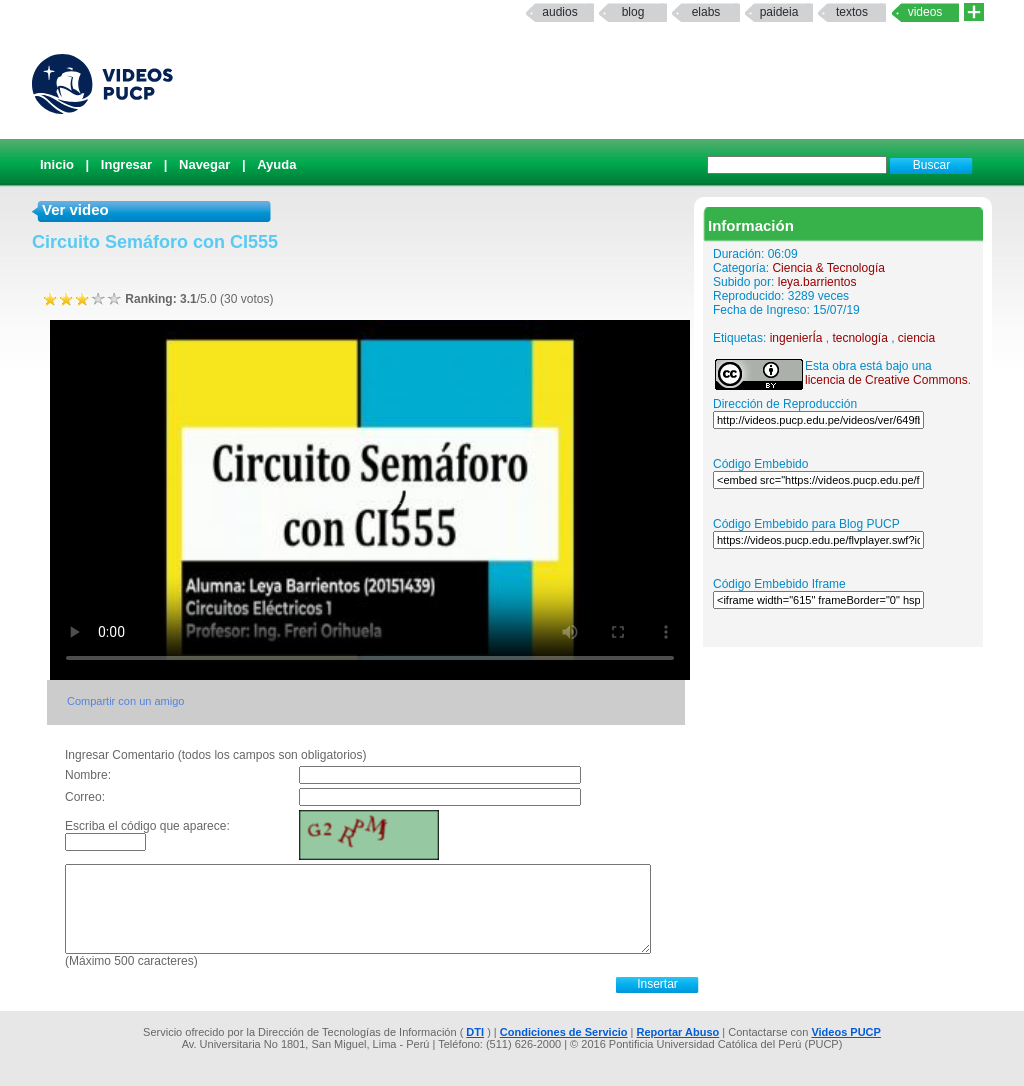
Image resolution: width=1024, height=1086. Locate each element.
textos (852, 12)
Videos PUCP (846, 1032)
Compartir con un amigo (125, 701)
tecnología (859, 338)
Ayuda (276, 164)
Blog (633, 12)
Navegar (204, 164)
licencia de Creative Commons (886, 380)
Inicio (57, 164)
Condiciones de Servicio (564, 1032)
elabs (706, 12)
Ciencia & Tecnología (828, 268)
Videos (925, 12)
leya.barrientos (817, 282)
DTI (475, 1032)
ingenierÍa (796, 338)
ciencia (916, 338)
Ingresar (126, 164)
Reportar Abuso (678, 1032)
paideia (779, 12)
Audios (559, 12)
